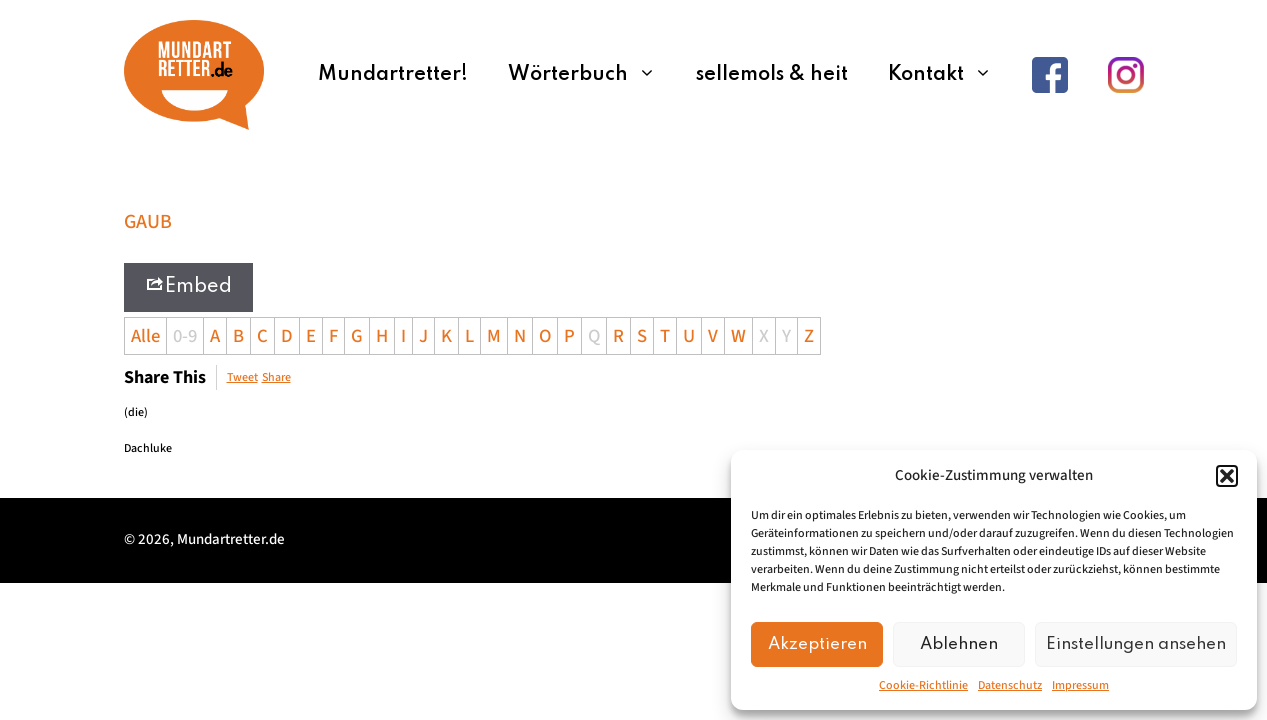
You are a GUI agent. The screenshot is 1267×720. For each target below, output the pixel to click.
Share (276, 377)
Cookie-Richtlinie (923, 685)
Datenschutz (1010, 685)
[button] (1227, 476)
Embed (188, 285)
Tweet (242, 377)
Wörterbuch (592, 75)
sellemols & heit (772, 75)
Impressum (1080, 685)
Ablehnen (959, 644)
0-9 (185, 336)
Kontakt (950, 75)
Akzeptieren (817, 644)
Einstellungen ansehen (1136, 644)
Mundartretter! (393, 75)
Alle (145, 336)
